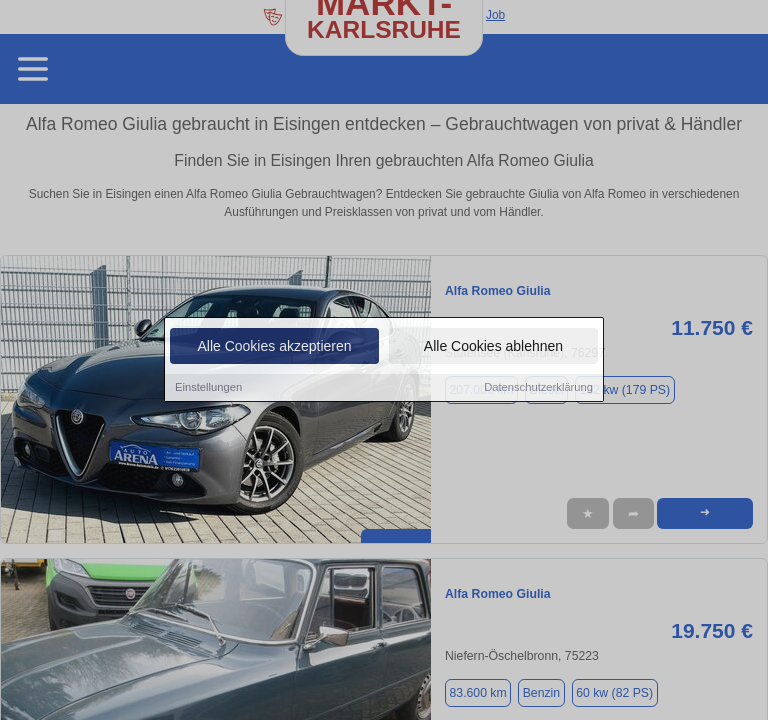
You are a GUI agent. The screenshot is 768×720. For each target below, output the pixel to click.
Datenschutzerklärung (538, 388)
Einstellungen (208, 388)
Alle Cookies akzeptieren (274, 347)
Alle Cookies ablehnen (493, 347)
